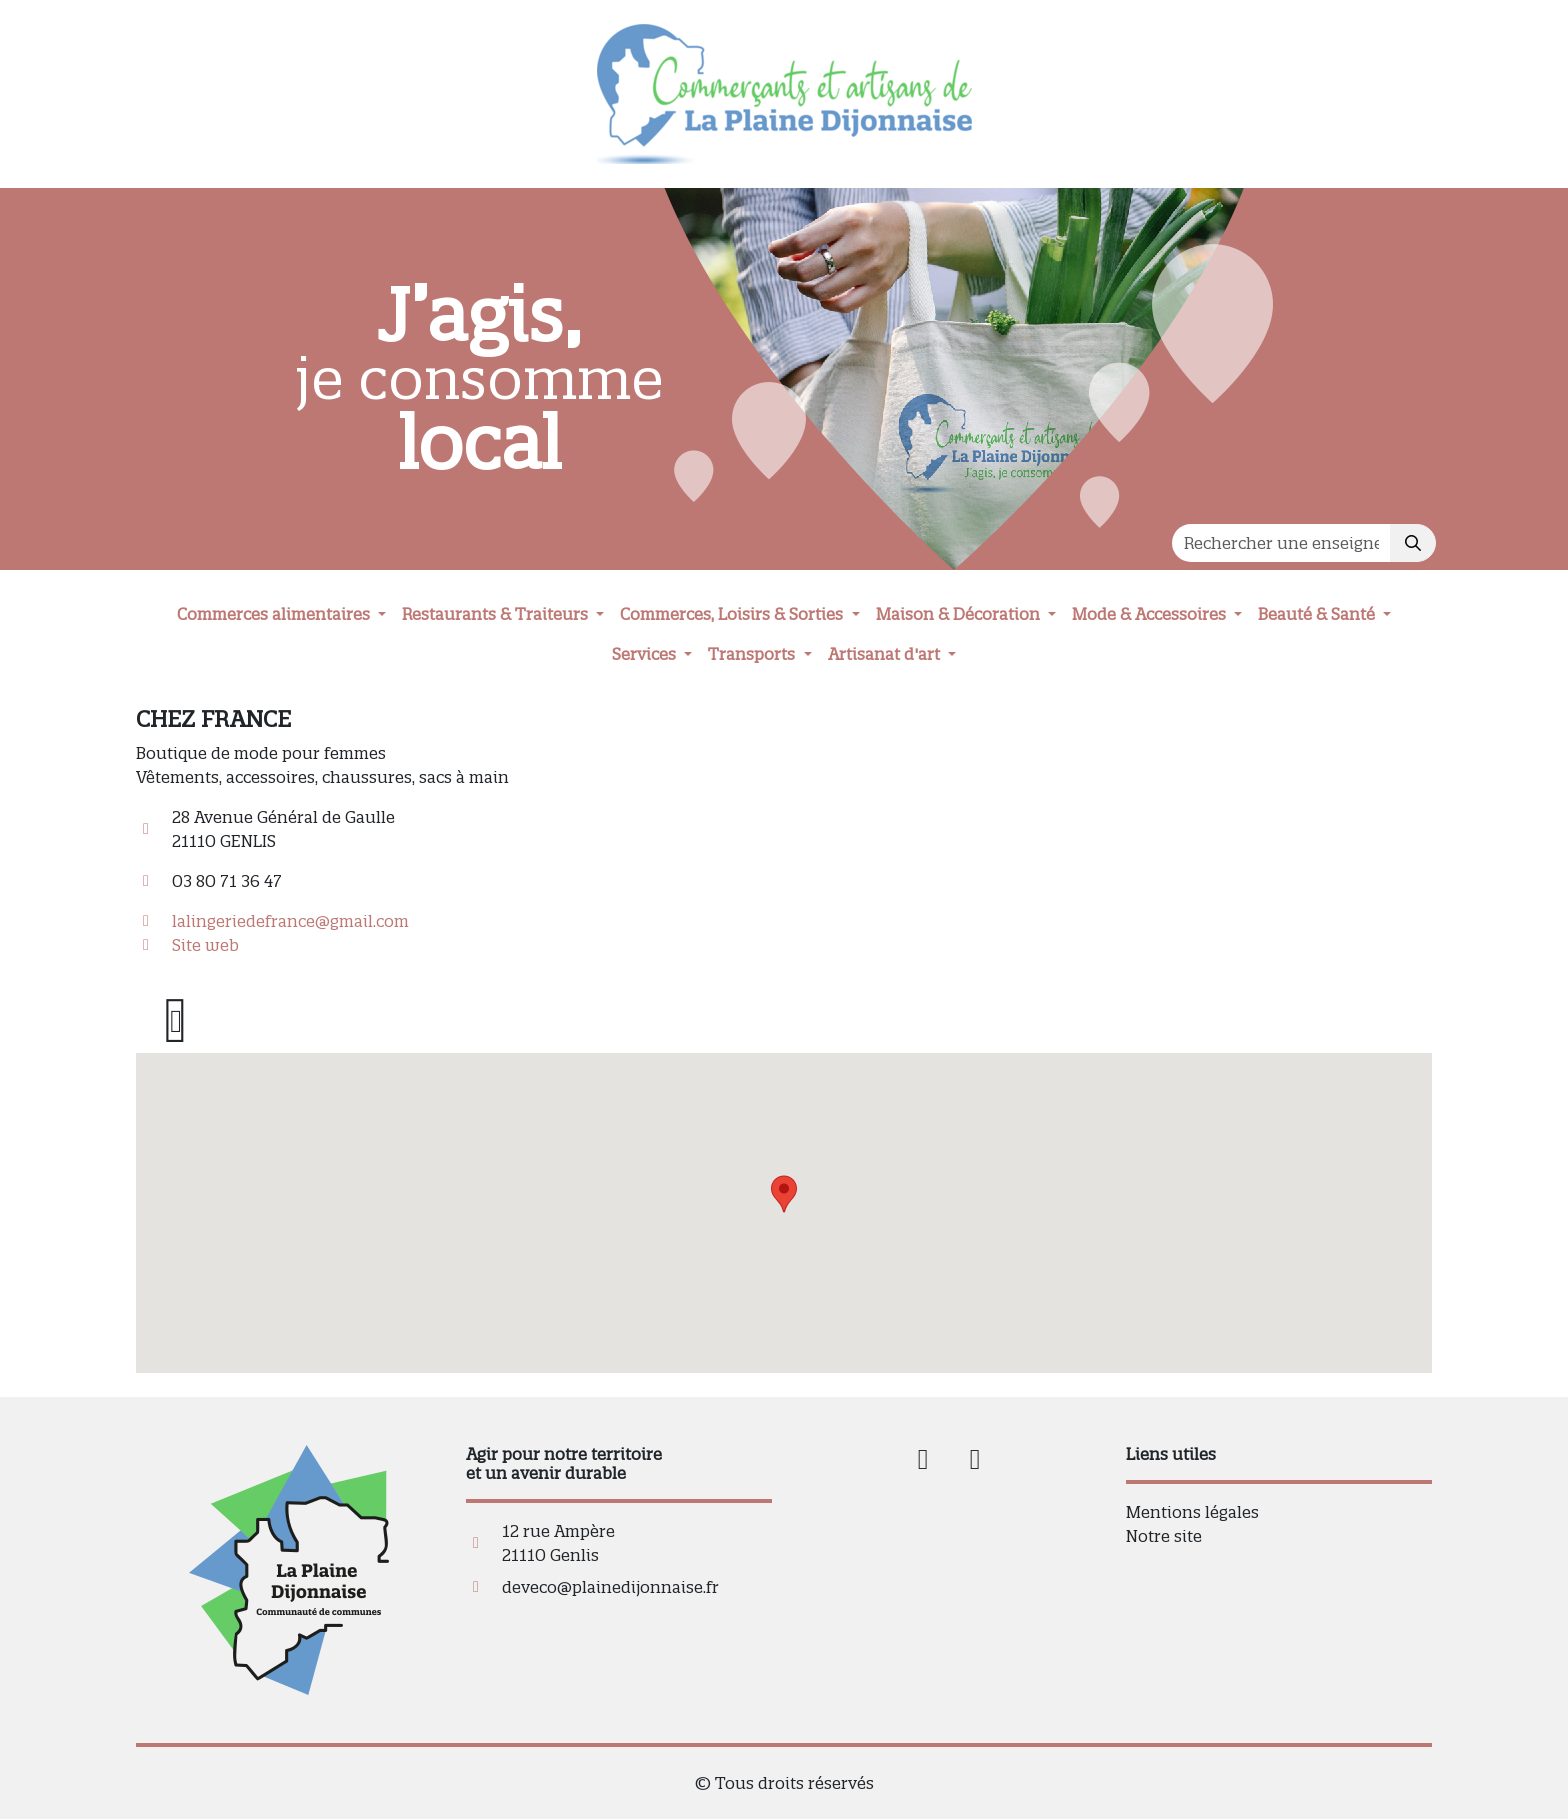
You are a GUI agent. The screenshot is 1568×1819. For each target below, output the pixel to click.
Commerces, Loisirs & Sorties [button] (733, 614)
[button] (784, 1194)
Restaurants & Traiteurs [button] (497, 614)
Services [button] (646, 654)
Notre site (1164, 1536)
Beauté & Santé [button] (1318, 614)
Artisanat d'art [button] (886, 654)
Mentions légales (1192, 1512)
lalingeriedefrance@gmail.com (290, 921)
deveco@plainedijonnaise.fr (610, 1587)
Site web (205, 945)
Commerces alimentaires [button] (275, 614)
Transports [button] (753, 654)
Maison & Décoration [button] (960, 614)
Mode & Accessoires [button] (1151, 614)
